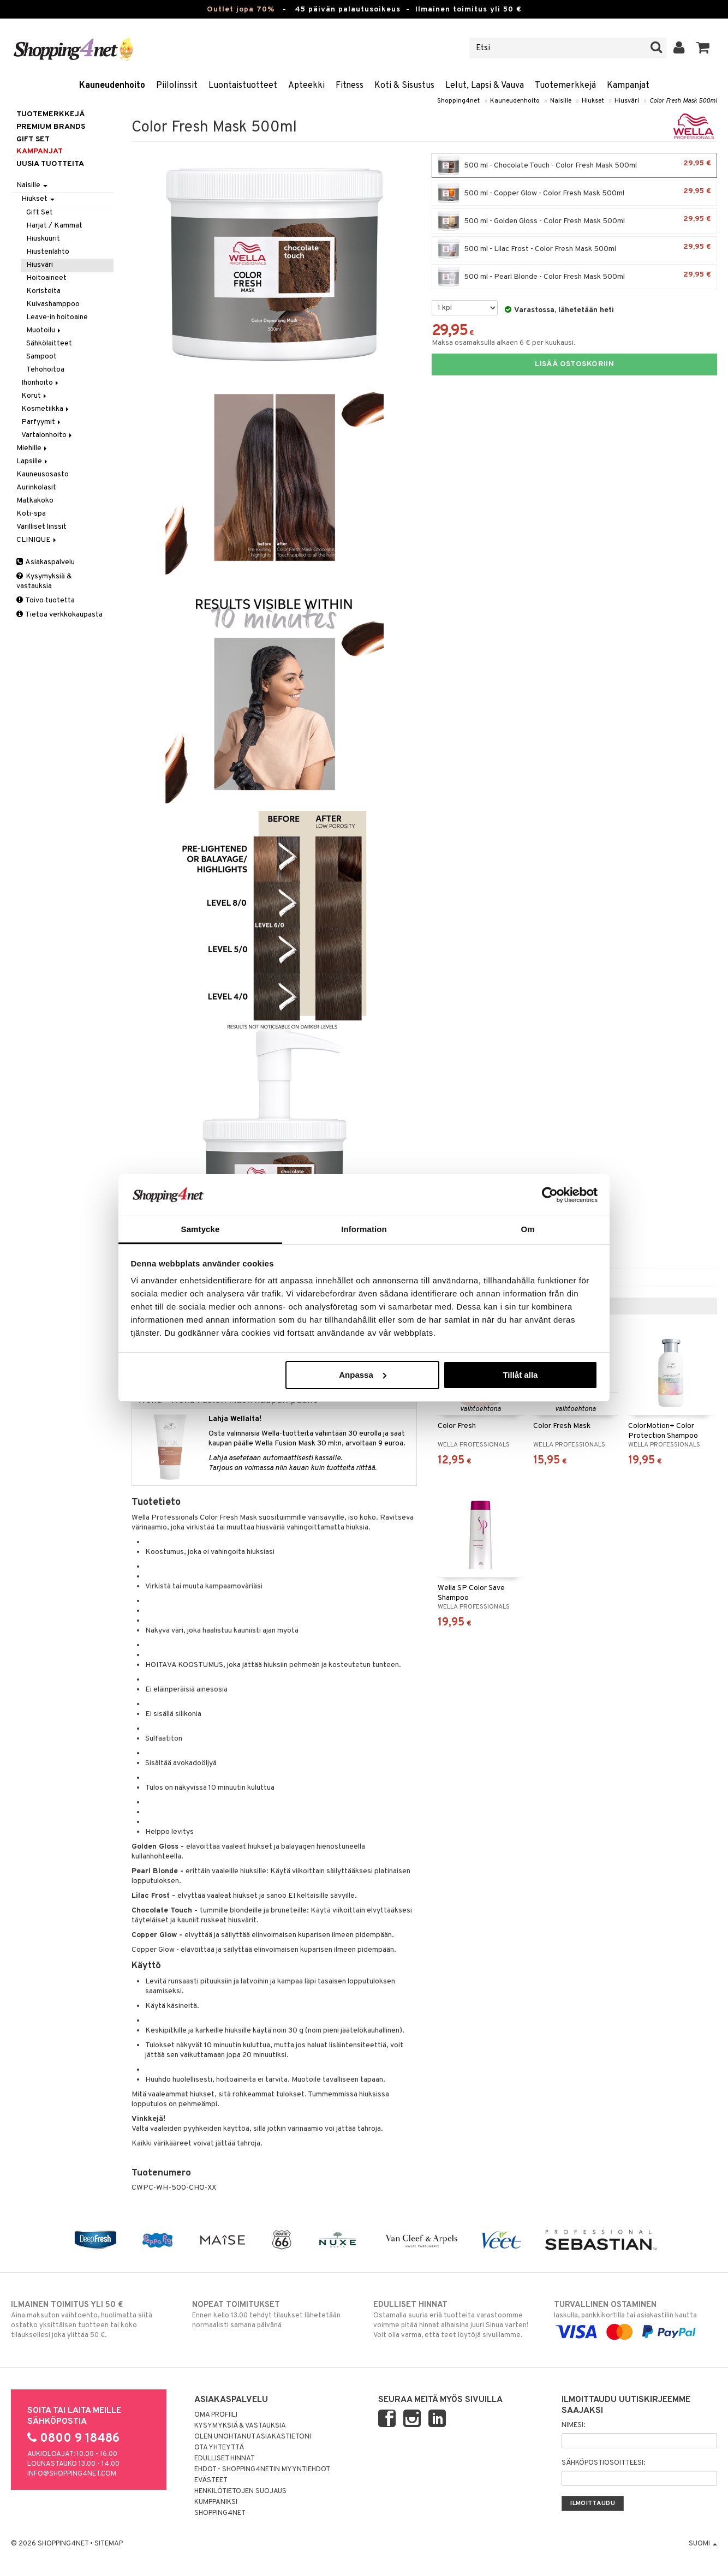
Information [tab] (364, 1229)
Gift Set (39, 212)
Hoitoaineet (46, 278)
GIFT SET (33, 139)
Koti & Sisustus (404, 85)
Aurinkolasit (36, 487)
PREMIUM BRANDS (50, 127)
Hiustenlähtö (47, 251)
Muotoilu (44, 330)
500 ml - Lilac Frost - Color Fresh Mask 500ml (574, 249)
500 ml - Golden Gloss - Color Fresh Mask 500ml (574, 221)
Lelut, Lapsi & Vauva (484, 85)
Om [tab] (527, 1229)
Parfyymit (41, 422)
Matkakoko (34, 500)
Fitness (349, 85)
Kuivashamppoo (53, 304)
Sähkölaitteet (49, 343)
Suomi (703, 2543)
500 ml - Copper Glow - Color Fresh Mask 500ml (574, 193)
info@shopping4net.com (71, 2474)
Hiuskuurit (43, 238)
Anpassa (362, 1374)
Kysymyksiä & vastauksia (44, 581)
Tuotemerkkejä (565, 85)
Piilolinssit (177, 85)
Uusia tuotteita (50, 164)
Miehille (32, 448)
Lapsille (32, 461)
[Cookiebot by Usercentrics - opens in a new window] (550, 1195)
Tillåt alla (520, 1374)
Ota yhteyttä (219, 2447)
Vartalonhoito (47, 435)
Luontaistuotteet (242, 85)
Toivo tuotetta (45, 600)
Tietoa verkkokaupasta (59, 614)
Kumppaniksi (215, 2502)
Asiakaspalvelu (45, 562)
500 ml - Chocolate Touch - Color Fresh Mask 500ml (574, 165)
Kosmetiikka (45, 409)
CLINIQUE (37, 540)
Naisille (560, 101)
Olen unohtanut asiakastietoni (252, 2436)
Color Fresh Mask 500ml (683, 101)
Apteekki (306, 85)
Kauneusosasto (42, 474)
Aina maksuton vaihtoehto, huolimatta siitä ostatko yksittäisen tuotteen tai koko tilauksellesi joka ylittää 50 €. (92, 2319)
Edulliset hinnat (224, 2458)
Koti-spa (31, 513)
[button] (703, 48)
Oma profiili (215, 2415)
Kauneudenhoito (112, 85)
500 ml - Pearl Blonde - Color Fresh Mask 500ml (574, 277)
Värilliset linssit (41, 526)
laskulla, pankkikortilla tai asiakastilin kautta (635, 2318)
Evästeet (211, 2480)
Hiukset (593, 101)
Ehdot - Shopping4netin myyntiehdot (262, 2469)
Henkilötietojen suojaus (240, 2491)
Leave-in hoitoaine (57, 317)
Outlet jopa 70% (241, 9)
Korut (34, 396)
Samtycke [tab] (200, 1229)
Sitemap (108, 2543)
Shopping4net (458, 101)
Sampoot (41, 356)
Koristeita (43, 291)
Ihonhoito (40, 382)
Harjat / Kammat (54, 225)
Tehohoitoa (45, 369)
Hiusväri (626, 101)
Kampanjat (628, 85)
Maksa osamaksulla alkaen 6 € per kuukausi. (504, 343)
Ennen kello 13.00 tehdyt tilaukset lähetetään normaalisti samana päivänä (273, 2314)
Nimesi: (573, 2425)
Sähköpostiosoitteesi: (603, 2463)
